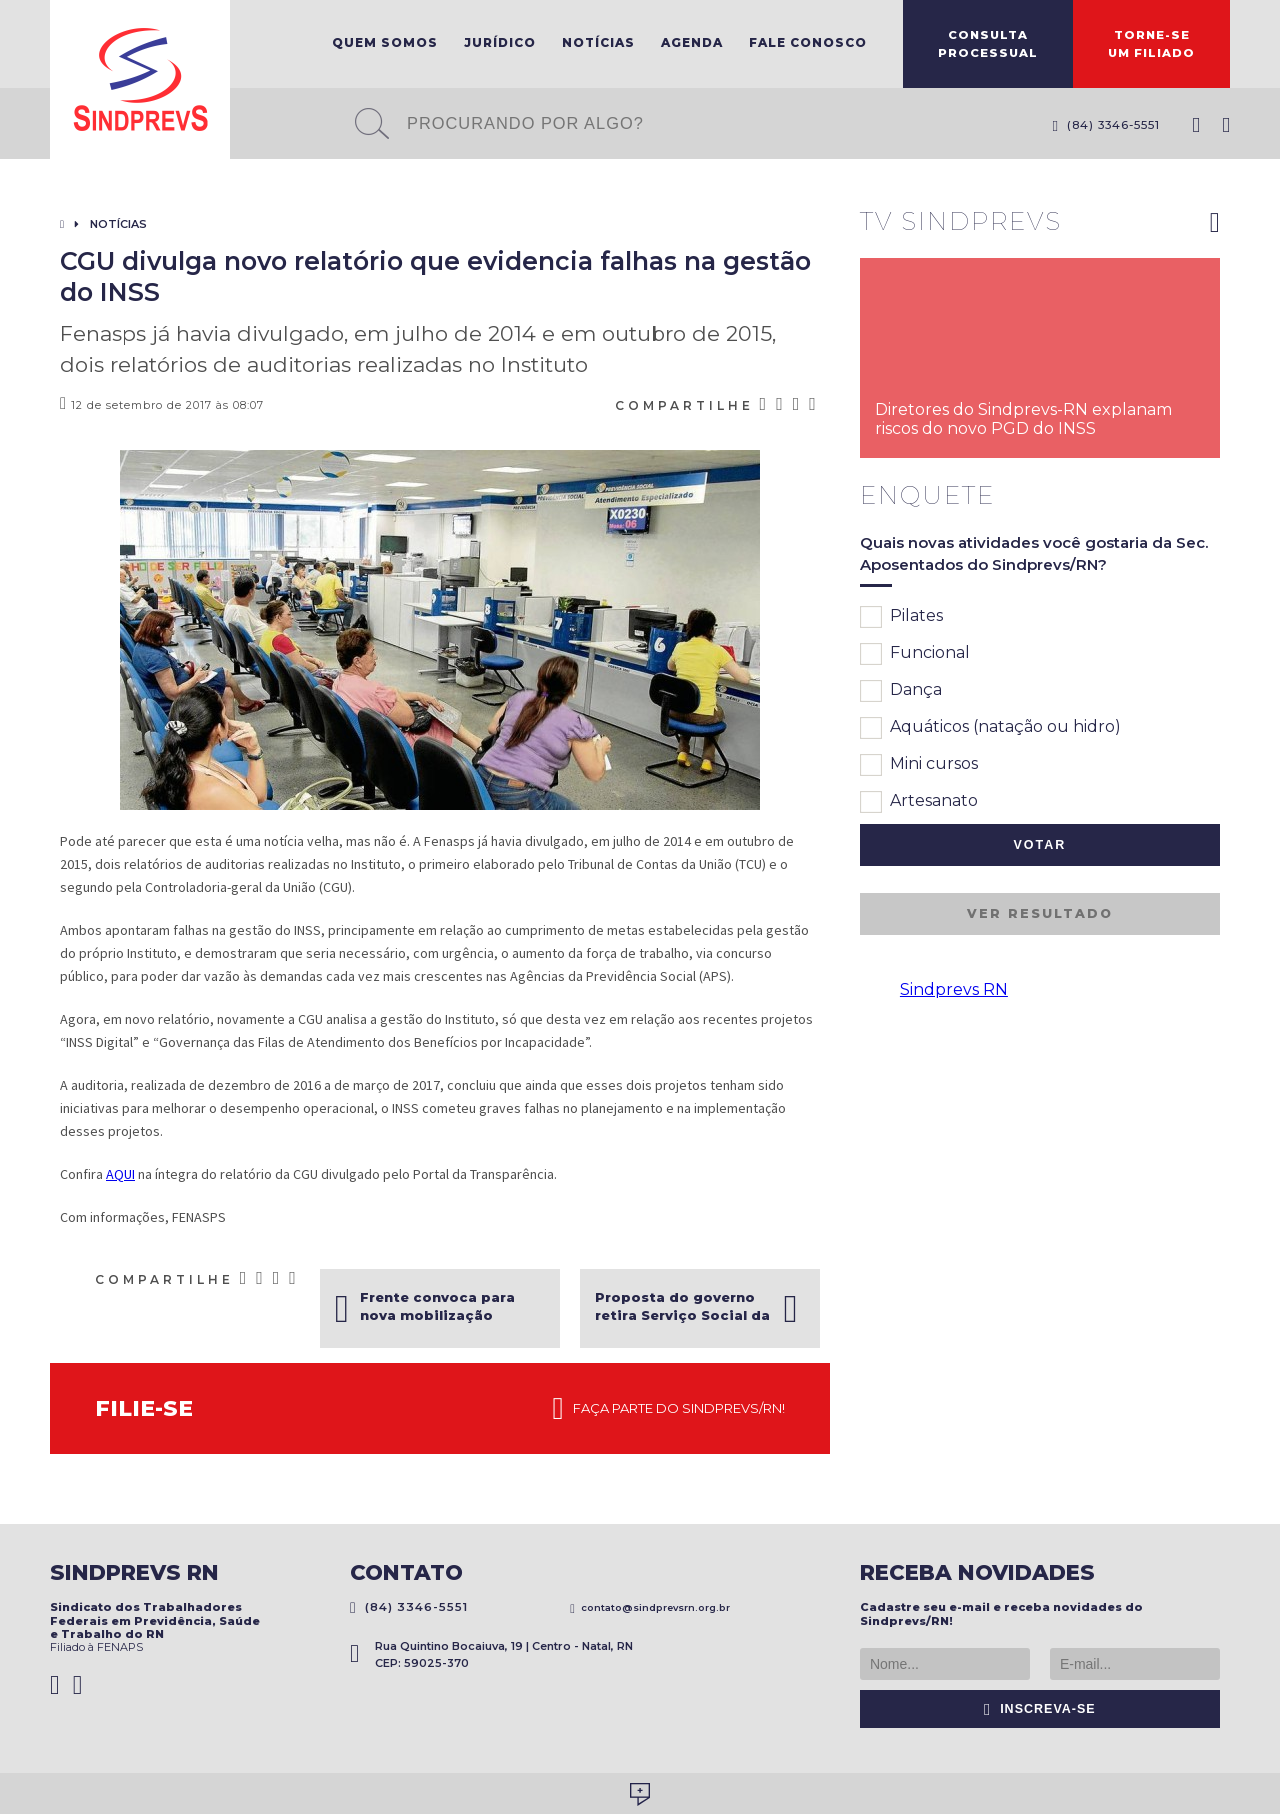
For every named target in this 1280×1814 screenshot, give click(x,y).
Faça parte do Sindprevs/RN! (669, 1409)
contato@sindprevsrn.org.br (650, 1607)
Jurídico (500, 42)
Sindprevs (140, 79)
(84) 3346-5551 (1106, 125)
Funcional (915, 654)
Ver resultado (1040, 913)
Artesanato (919, 802)
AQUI (120, 1174)
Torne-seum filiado (1151, 44)
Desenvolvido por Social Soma (640, 1794)
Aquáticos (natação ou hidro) (990, 728)
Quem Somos (385, 42)
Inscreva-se (1040, 1709)
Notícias (598, 42)
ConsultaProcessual (988, 44)
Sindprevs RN (954, 989)
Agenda (692, 42)
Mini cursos (919, 765)
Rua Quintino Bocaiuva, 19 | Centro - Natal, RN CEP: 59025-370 (491, 1654)
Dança (901, 691)
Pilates (901, 617)
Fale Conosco (808, 42)
